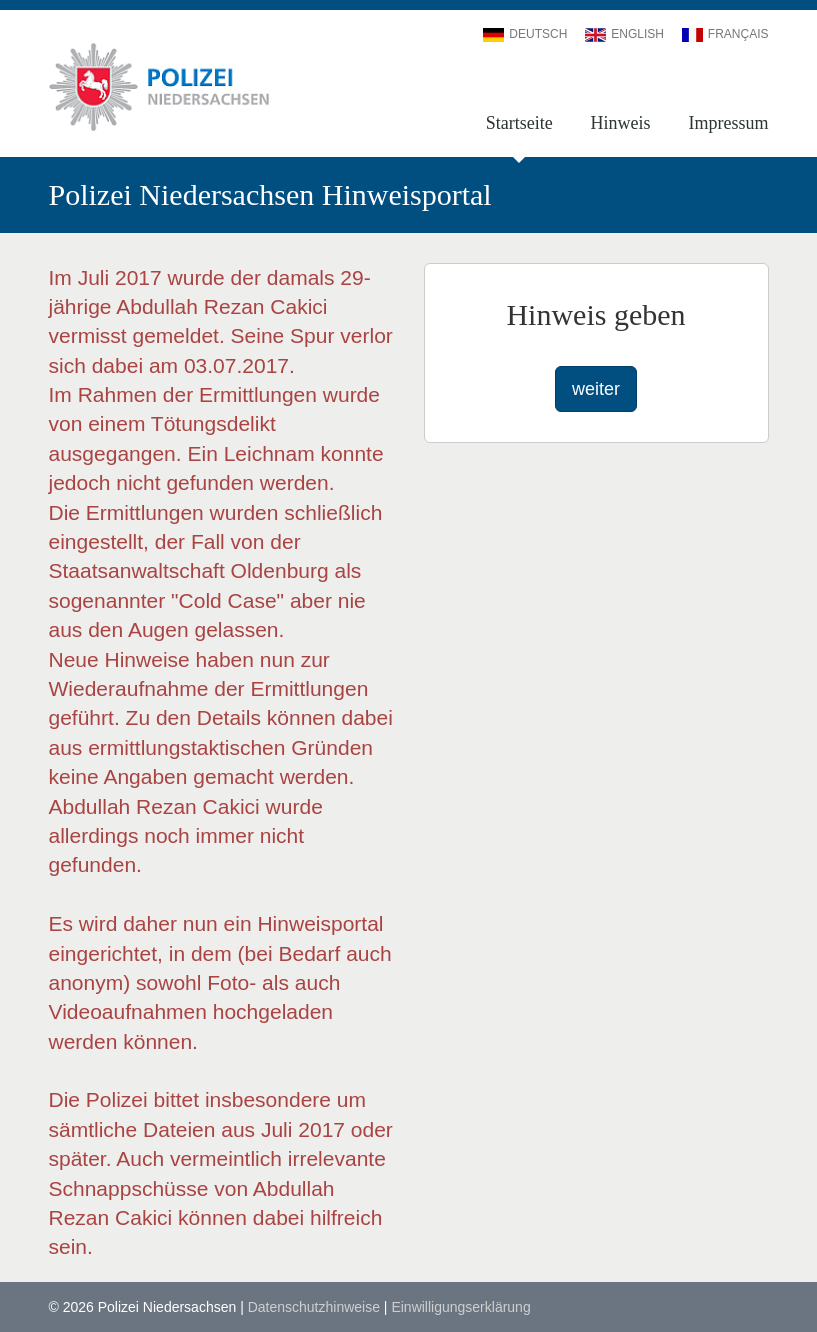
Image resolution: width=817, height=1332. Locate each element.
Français (725, 34)
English (624, 34)
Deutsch (525, 34)
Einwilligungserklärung (460, 1307)
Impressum (729, 123)
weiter (596, 389)
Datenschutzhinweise (314, 1307)
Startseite (519, 123)
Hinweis (621, 123)
